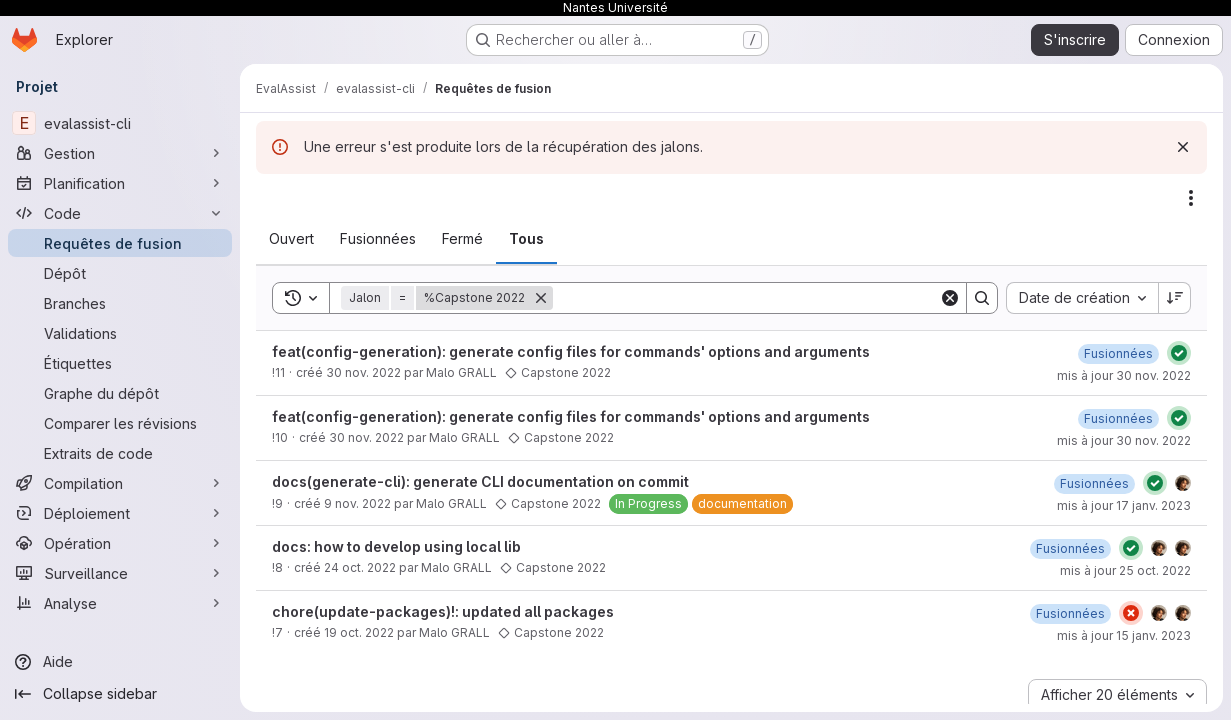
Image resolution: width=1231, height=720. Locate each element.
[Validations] (120, 333)
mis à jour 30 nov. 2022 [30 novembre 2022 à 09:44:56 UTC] (1124, 375)
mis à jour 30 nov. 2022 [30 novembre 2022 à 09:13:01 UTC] (1124, 440)
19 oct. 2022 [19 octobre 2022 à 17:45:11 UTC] (359, 632)
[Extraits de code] (120, 453)
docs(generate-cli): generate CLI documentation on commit (480, 481)
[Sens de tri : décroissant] (1175, 298)
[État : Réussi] (1179, 353)
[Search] (746, 298)
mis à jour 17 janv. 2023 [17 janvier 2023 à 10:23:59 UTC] (1124, 505)
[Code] (120, 213)
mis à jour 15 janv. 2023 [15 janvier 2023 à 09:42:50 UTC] (1124, 635)
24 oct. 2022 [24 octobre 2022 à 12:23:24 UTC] (360, 567)
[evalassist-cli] (120, 123)
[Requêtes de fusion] (120, 243)
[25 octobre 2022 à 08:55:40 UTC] (1070, 548)
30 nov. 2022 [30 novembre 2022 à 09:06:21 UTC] (366, 437)
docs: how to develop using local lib (396, 546)
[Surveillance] (120, 573)
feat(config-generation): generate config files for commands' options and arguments (571, 351)
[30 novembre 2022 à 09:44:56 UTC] (1118, 353)
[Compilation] (120, 483)
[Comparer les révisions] (120, 423)
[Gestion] (120, 153)
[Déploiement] (120, 513)
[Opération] (120, 543)
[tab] (291, 239)
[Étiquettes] (120, 363)
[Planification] (120, 183)
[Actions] (1191, 198)
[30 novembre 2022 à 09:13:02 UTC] (1118, 418)
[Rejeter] (1183, 147)
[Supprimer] (541, 298)
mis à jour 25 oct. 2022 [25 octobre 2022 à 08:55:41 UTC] (1125, 570)
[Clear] (950, 298)
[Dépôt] (120, 273)
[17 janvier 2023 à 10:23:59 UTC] (1094, 483)
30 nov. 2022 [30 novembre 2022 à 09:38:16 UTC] (363, 372)
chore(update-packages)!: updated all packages (443, 611)
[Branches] (120, 303)
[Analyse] (120, 603)
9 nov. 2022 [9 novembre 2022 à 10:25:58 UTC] (357, 503)
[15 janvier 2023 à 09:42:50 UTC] (1070, 613)
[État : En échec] (1131, 613)
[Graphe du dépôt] (120, 393)
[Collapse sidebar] (120, 694)
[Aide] (120, 662)
